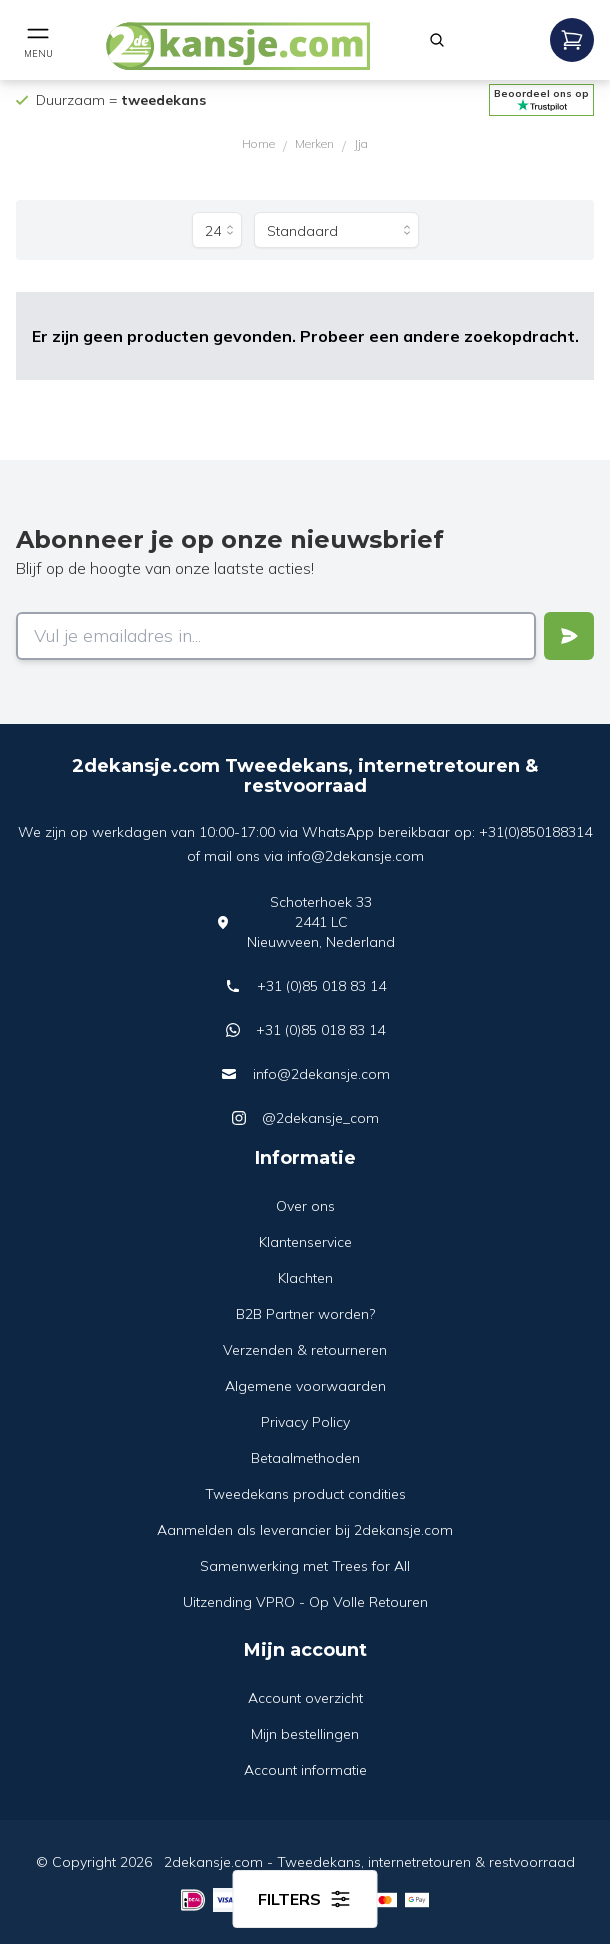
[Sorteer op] (336, 230)
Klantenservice (305, 1242)
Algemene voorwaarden (305, 1386)
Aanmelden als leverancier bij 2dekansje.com (305, 1530)
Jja (361, 143)
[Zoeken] (437, 40)
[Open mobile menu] (38, 40)
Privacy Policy (305, 1422)
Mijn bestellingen (305, 1734)
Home (258, 143)
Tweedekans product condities (305, 1494)
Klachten (305, 1278)
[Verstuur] (569, 636)
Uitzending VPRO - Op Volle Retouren (305, 1602)
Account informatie (305, 1770)
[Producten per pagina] (217, 230)
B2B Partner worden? (305, 1314)
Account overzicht (305, 1698)
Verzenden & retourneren (305, 1350)
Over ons (305, 1206)
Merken (314, 143)
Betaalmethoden (305, 1458)
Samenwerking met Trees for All (305, 1566)
